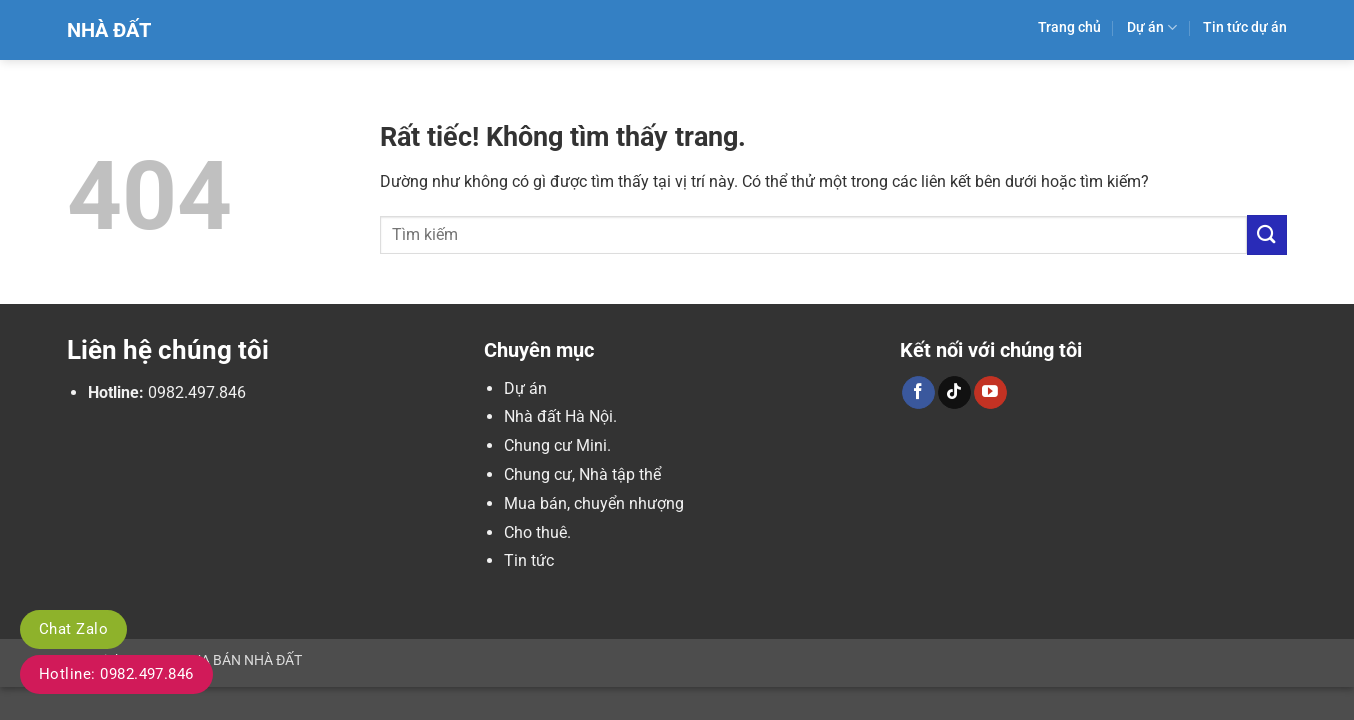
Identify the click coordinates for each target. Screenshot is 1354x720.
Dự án (1152, 27)
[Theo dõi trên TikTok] (954, 393)
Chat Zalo (73, 629)
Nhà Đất (109, 30)
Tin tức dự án (1245, 27)
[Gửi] (1267, 234)
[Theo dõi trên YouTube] (990, 393)
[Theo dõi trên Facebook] (918, 393)
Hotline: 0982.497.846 (116, 674)
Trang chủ (1069, 27)
